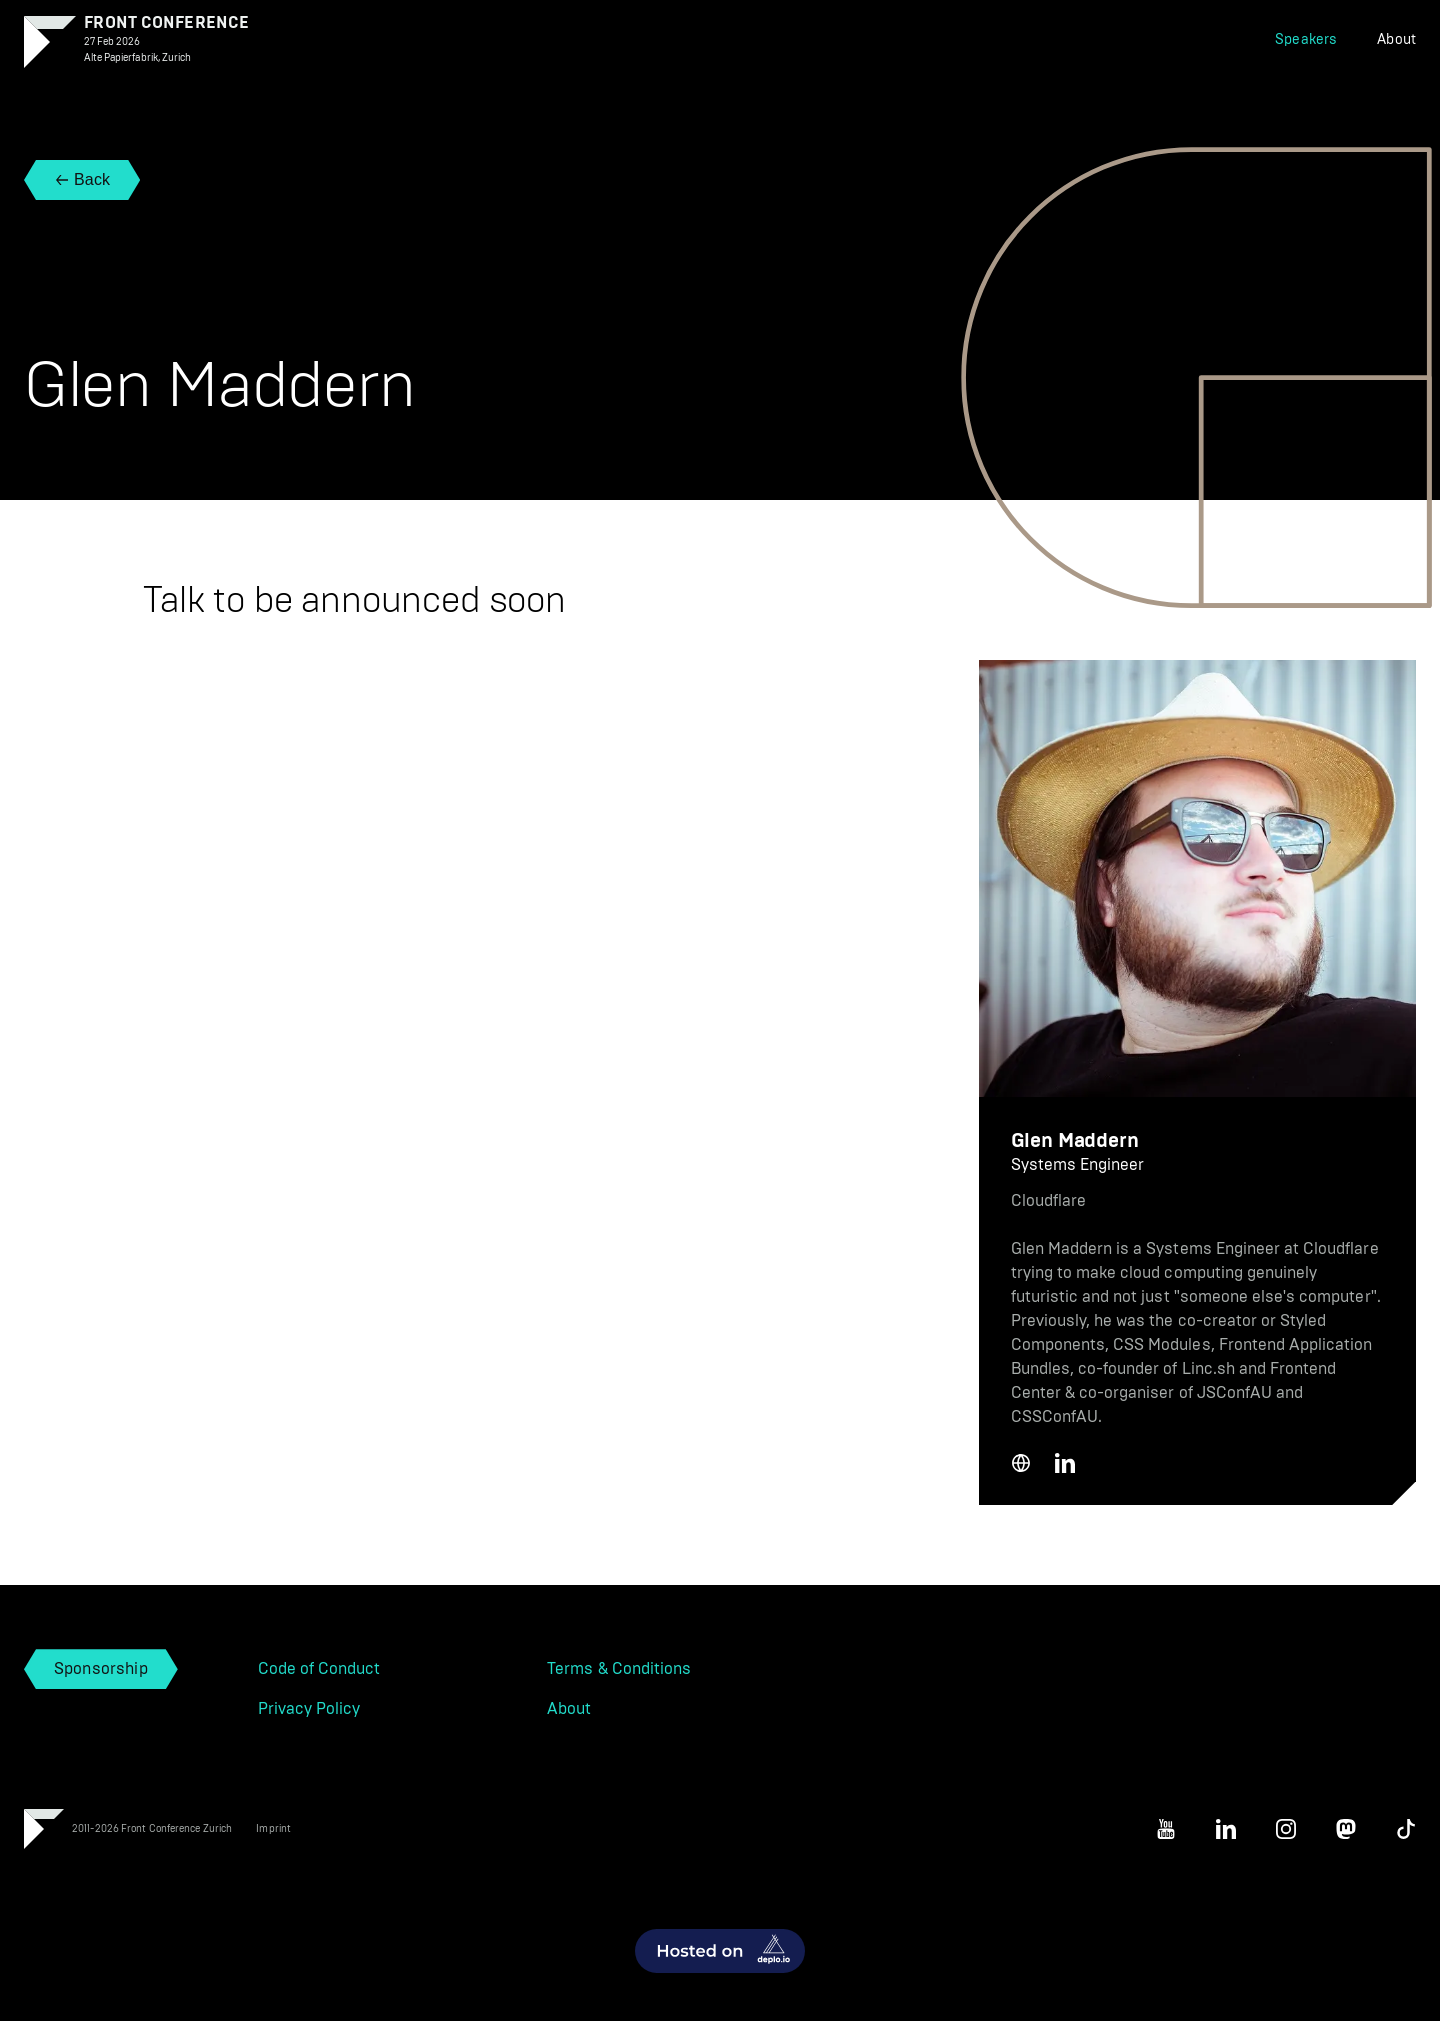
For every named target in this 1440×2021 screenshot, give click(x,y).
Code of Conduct (319, 1668)
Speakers (1306, 39)
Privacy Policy (309, 1708)
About (1396, 39)
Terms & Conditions (619, 1668)
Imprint (273, 1828)
